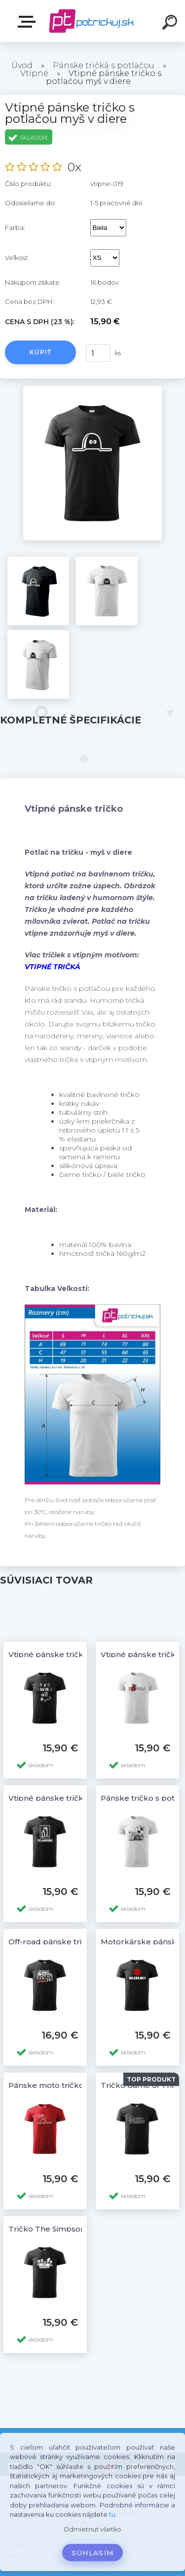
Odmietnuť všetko (92, 2529)
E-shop (28, 22)
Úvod (22, 65)
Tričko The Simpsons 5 (52, 2229)
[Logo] (91, 21)
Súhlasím (93, 2553)
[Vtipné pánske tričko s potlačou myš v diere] (92, 389)
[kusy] (98, 353)
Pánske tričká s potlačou (103, 65)
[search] (171, 23)
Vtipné (34, 73)
